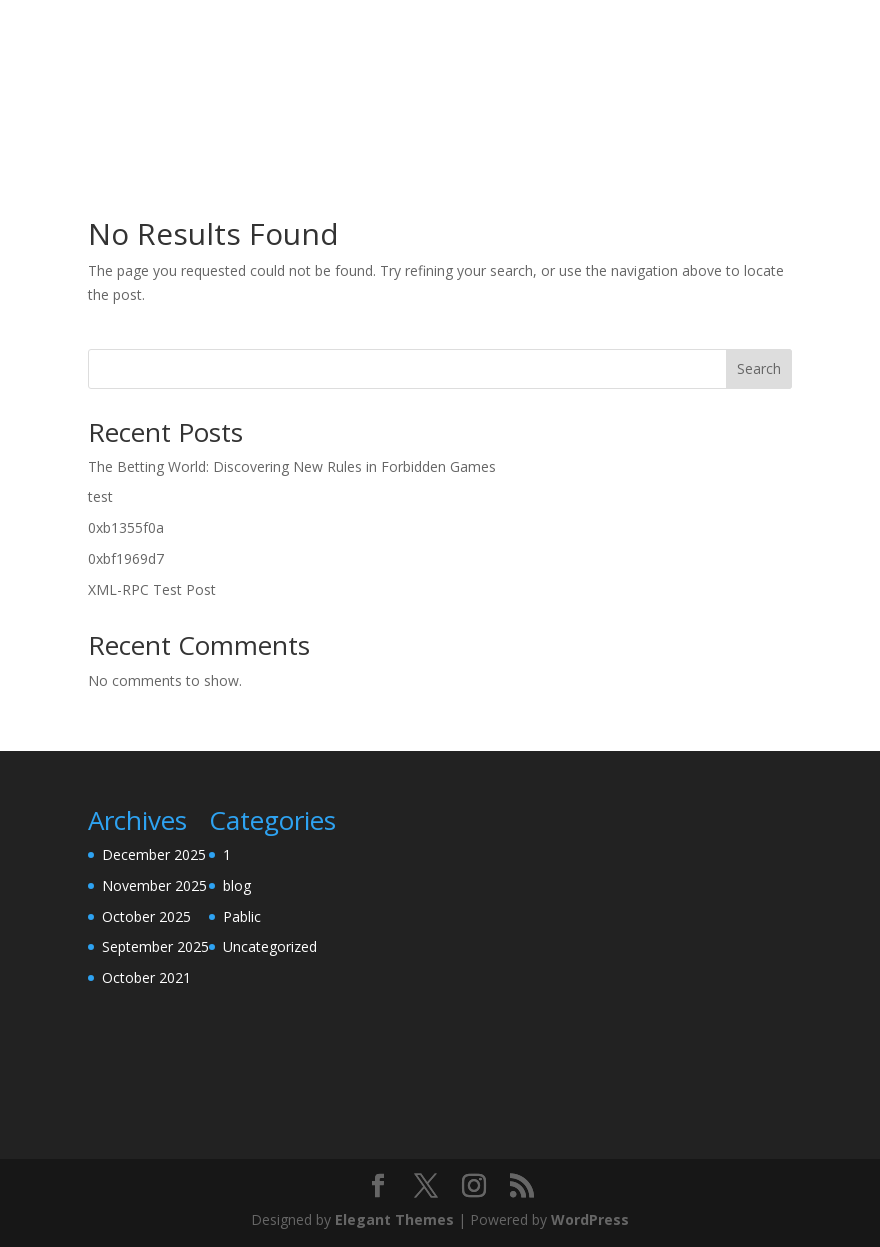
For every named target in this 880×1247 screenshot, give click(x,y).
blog (237, 885)
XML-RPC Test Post (152, 589)
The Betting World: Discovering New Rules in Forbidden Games (292, 466)
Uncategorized (270, 946)
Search (759, 368)
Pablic (242, 916)
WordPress (590, 1219)
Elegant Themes (394, 1219)
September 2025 (155, 946)
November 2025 (154, 885)
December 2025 (154, 854)
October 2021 (146, 977)
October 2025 (146, 916)
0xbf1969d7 (126, 558)
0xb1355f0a (126, 527)
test (100, 496)
